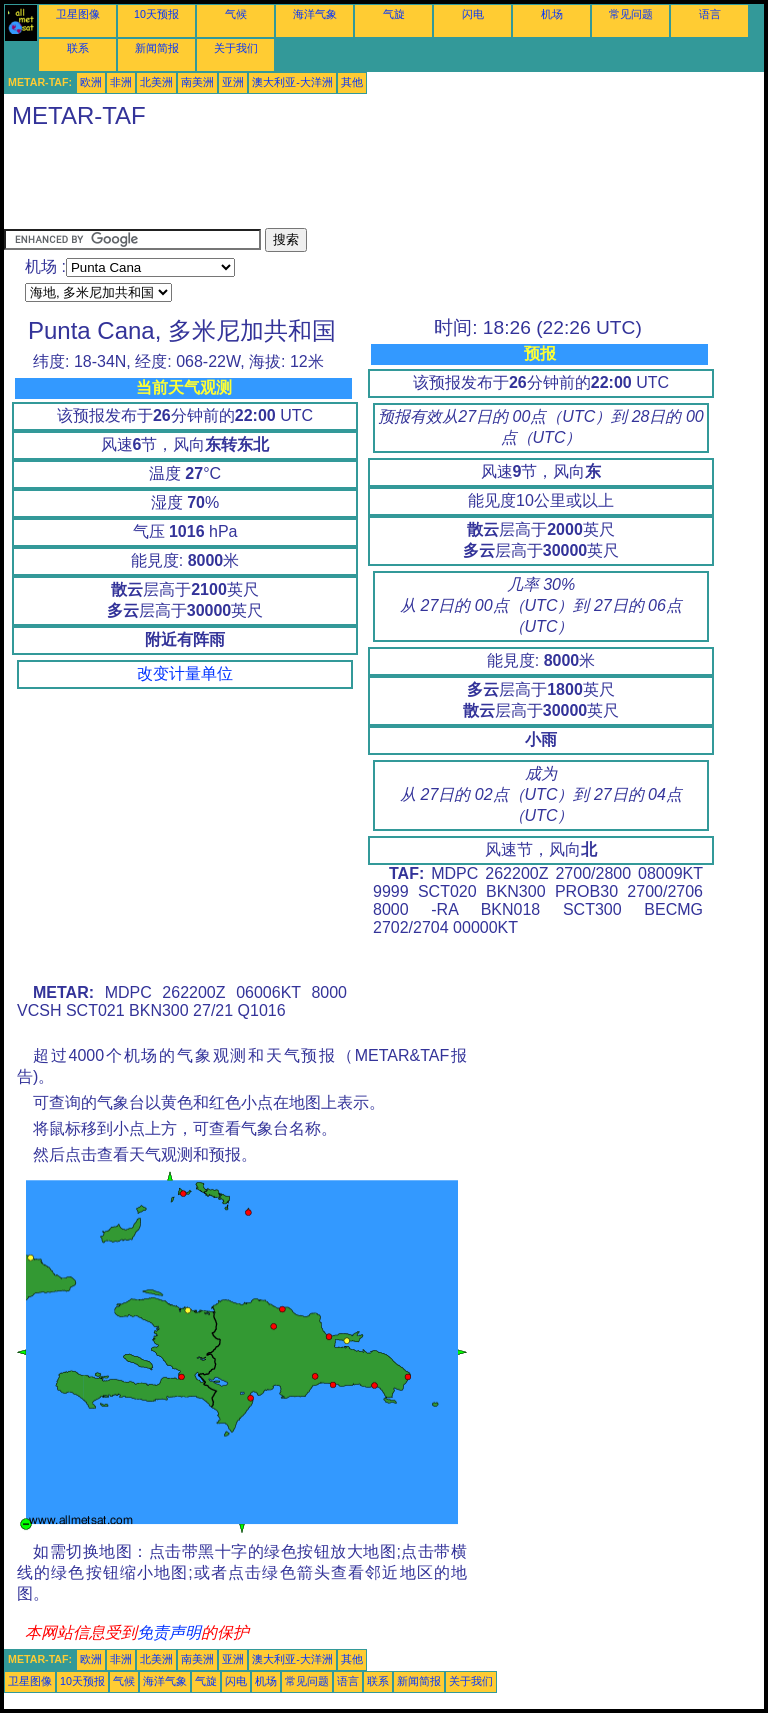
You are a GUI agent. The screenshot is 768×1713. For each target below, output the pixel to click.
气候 (236, 14)
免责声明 (169, 1632)
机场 (552, 14)
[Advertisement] (368, 183)
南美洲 (197, 82)
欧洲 (91, 82)
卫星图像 (78, 14)
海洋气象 (315, 14)
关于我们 (236, 48)
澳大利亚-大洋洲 (292, 82)
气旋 (394, 14)
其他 (352, 82)
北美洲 (156, 82)
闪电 (473, 14)
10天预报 (156, 14)
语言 (710, 14)
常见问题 (631, 14)
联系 (78, 48)
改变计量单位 (185, 673)
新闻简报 (157, 48)
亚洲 (233, 82)
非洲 (121, 82)
